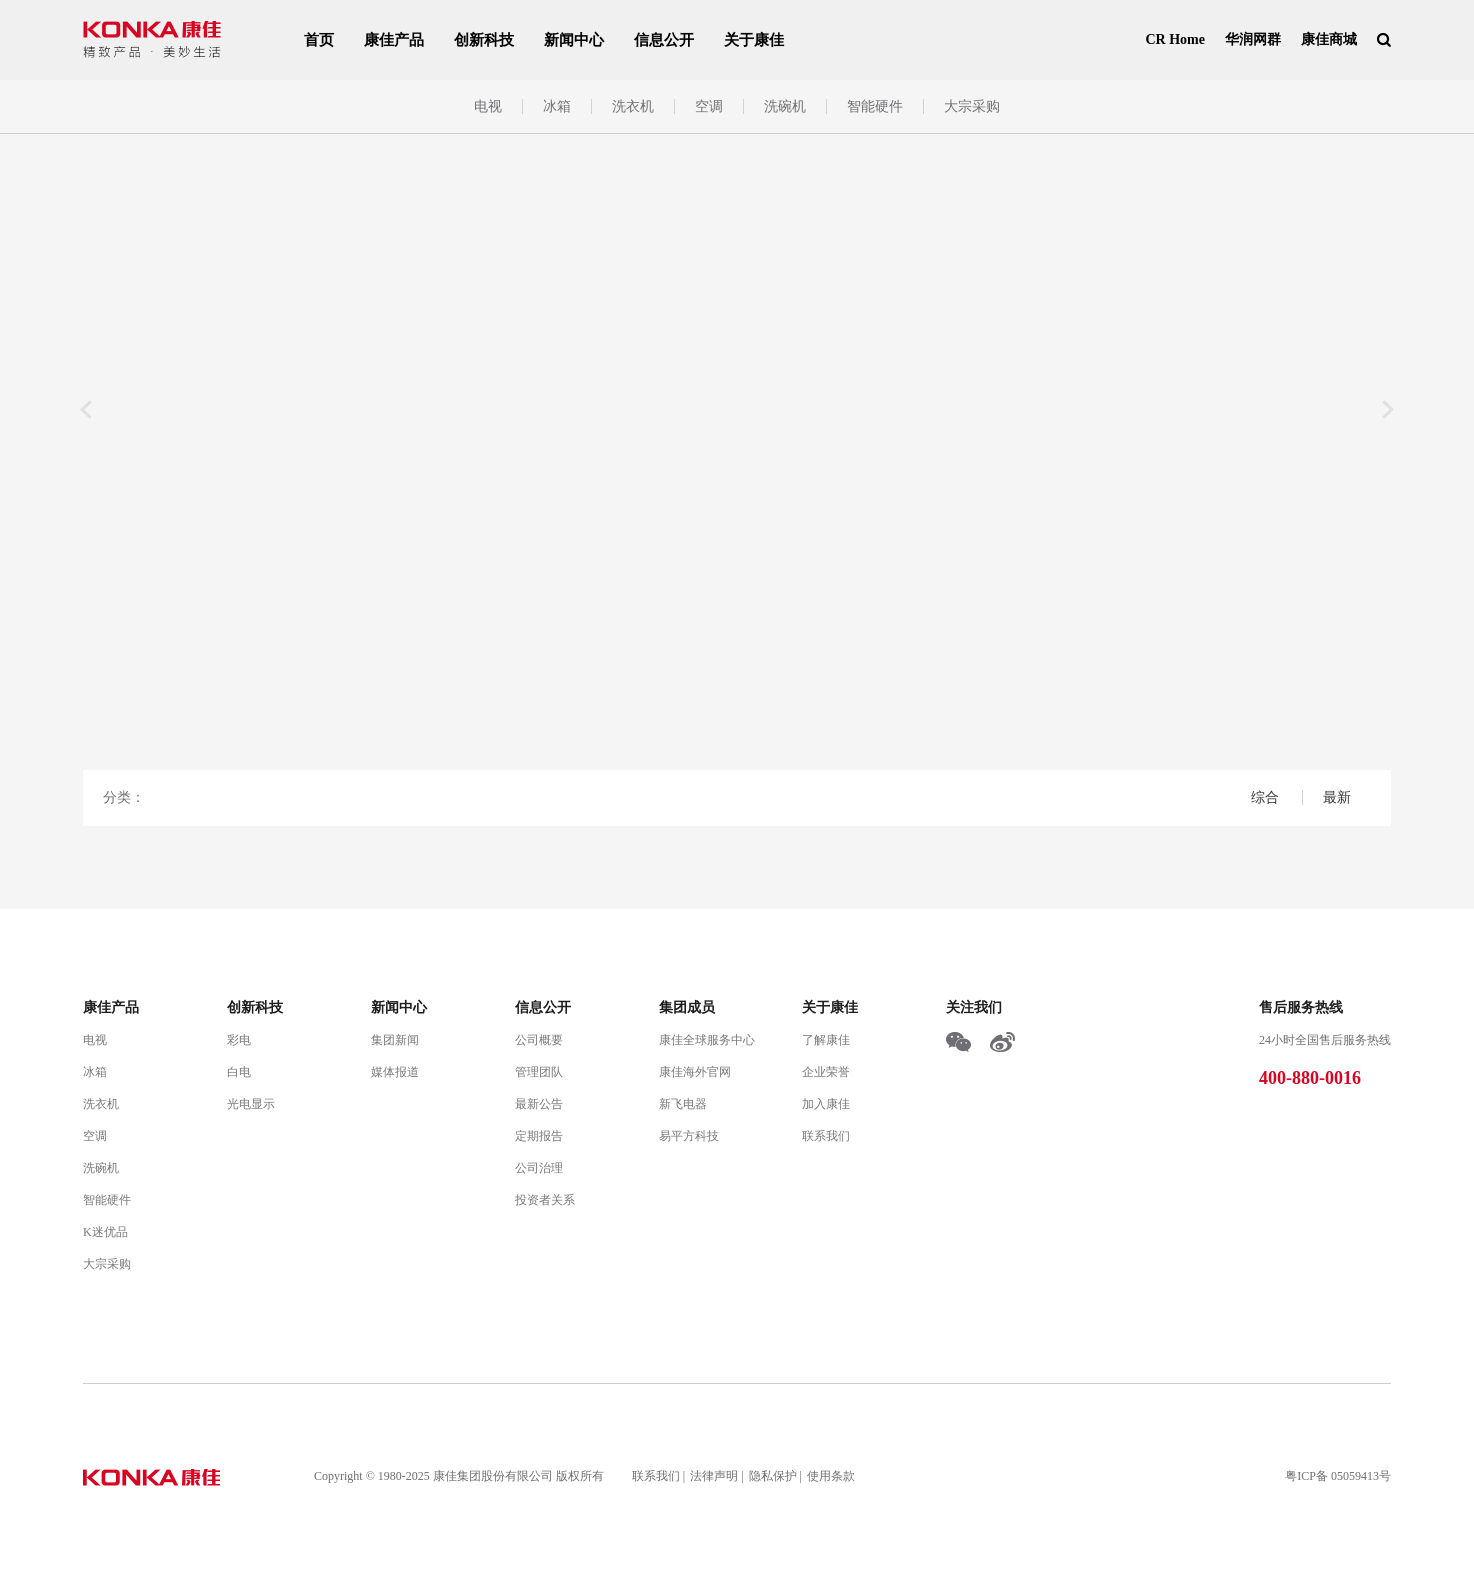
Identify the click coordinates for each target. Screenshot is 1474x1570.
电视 (488, 106)
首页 (319, 40)
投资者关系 (545, 1200)
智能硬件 (875, 106)
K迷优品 (105, 1232)
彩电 (239, 1040)
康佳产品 (394, 40)
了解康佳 (826, 1040)
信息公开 (664, 40)
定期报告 (539, 1136)
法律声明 (714, 1476)
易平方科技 (689, 1136)
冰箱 (557, 106)
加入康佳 (826, 1104)
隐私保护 (773, 1476)
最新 (1337, 797)
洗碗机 (785, 106)
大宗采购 (972, 106)
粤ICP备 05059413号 (1338, 1476)
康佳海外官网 (695, 1072)
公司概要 (539, 1040)
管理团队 (539, 1072)
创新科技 (484, 40)
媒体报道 (395, 1072)
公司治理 (539, 1168)
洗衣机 (633, 106)
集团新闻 (395, 1040)
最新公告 (539, 1104)
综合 (1267, 797)
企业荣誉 (826, 1072)
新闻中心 (574, 40)
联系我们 (826, 1136)
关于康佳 (754, 40)
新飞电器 (683, 1104)
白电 (239, 1072)
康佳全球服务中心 (707, 1040)
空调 (709, 106)
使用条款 (831, 1476)
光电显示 (251, 1104)
